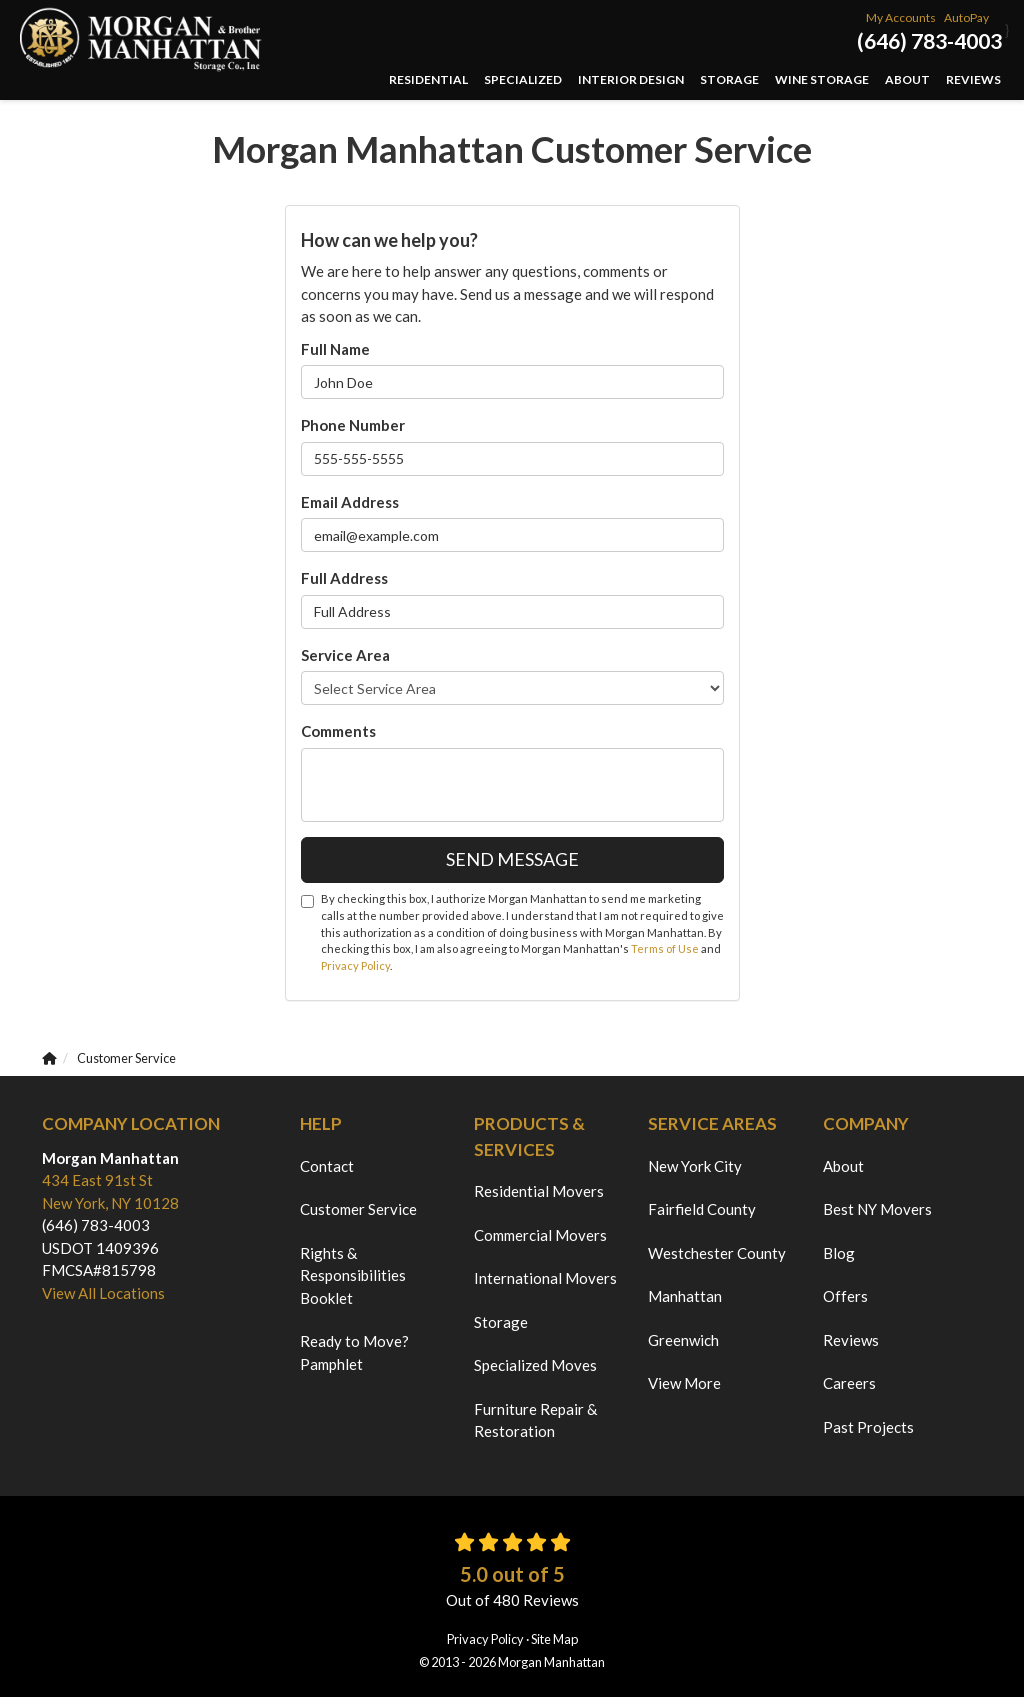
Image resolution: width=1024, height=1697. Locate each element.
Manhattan (685, 1296)
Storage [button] (729, 79)
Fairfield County (702, 1209)
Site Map (554, 1639)
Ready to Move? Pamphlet (354, 1352)
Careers (849, 1383)
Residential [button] (428, 79)
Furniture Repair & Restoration (535, 1420)
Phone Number (353, 425)
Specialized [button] (523, 79)
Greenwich (683, 1340)
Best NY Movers (877, 1209)
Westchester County (717, 1253)
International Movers (545, 1278)
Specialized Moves (535, 1365)
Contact (327, 1166)
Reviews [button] (973, 79)
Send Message (512, 859)
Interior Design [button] (631, 79)
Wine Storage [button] (822, 79)
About (843, 1166)
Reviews (851, 1340)
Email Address (350, 502)
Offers (845, 1296)
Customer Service (358, 1209)
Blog (839, 1253)
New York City (695, 1166)
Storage (501, 1322)
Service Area (345, 655)
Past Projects (868, 1427)
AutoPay (966, 17)
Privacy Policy (355, 965)
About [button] (907, 79)
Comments (338, 731)
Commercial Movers (540, 1235)
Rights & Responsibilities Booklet (353, 1275)
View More (684, 1383)
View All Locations (103, 1293)
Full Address (344, 578)
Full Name (335, 349)
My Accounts (901, 17)
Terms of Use (665, 948)
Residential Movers (539, 1191)
